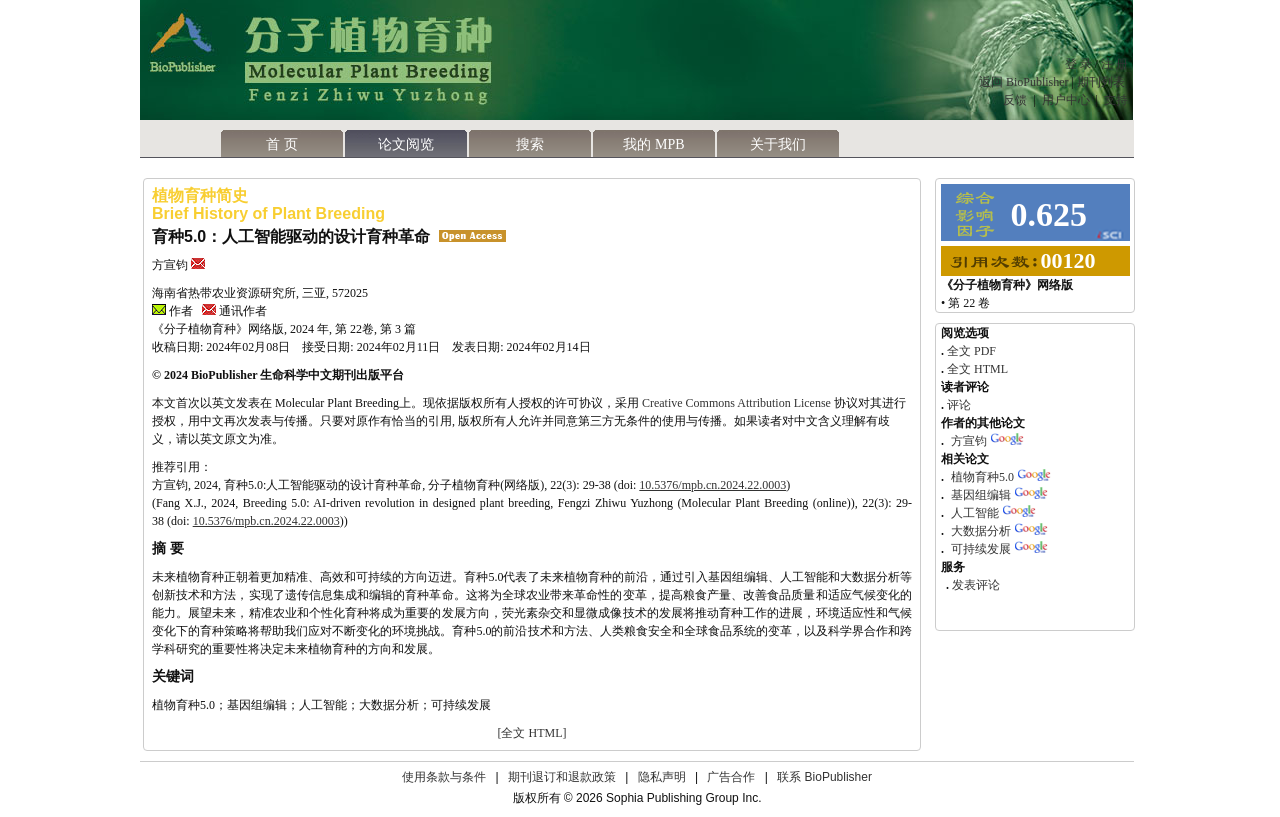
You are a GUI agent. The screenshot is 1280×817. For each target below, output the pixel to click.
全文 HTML (976, 369)
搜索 (530, 144)
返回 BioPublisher (1024, 82)
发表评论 (974, 585)
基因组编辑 (981, 495)
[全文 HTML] (532, 733)
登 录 (1078, 64)
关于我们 (778, 144)
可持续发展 (981, 549)
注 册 (1114, 64)
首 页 (282, 144)
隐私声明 (662, 777)
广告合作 (731, 777)
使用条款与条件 (444, 777)
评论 (957, 405)
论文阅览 (406, 144)
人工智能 (975, 513)
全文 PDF (970, 351)
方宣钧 (969, 441)
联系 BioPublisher (824, 777)
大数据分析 (981, 531)
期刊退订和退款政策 (562, 777)
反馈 (1015, 100)
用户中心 (1066, 100)
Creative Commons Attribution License (736, 403)
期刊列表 (1102, 82)
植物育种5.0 (982, 477)
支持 (1116, 100)
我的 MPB (653, 144)
